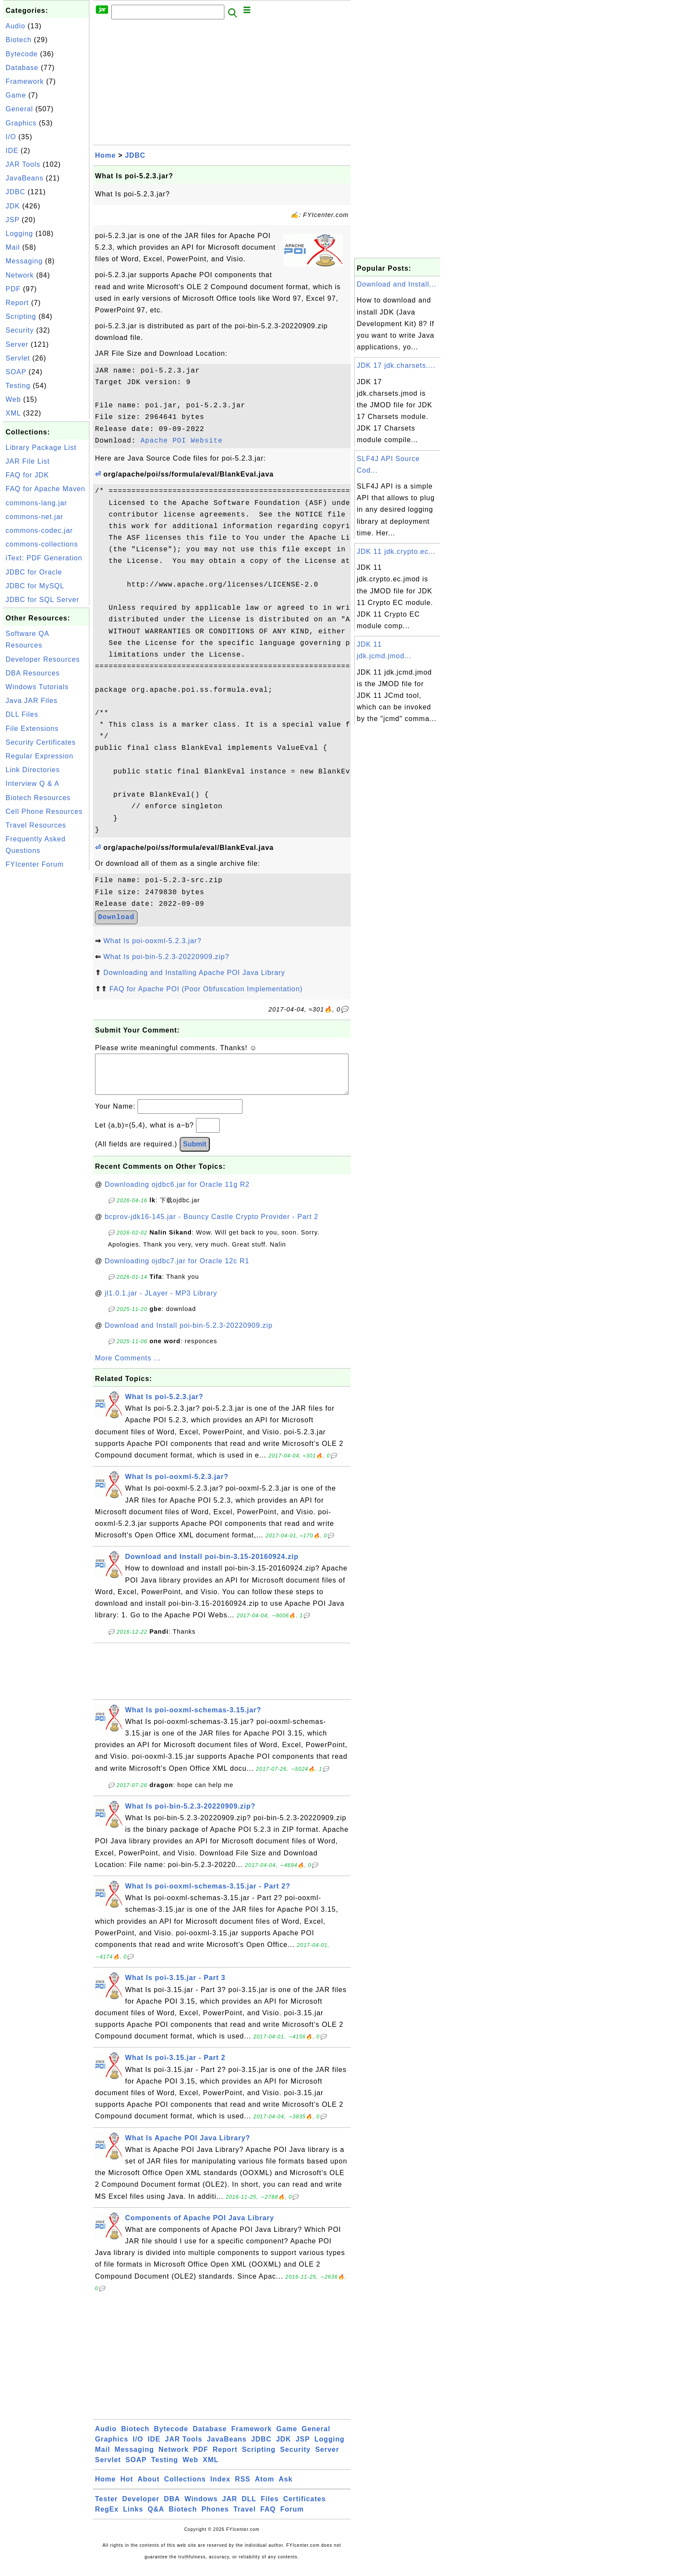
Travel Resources (36, 825)
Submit (194, 1152)
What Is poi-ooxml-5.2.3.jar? (152, 940)
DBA (172, 2507)
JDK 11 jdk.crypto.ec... (396, 551)
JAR (229, 2507)
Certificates (304, 2507)
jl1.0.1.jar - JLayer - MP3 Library (161, 1301)
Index (220, 2487)
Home (105, 155)
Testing (18, 385)
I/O (11, 137)
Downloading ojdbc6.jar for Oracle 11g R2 (177, 1193)
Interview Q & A (32, 783)
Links (133, 2517)
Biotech (18, 39)
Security (20, 330)
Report (17, 302)
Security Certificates (41, 742)
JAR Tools (23, 164)
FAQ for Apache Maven (45, 488)
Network (20, 275)
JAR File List (28, 461)
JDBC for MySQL (35, 586)
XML (13, 413)
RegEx (107, 2517)
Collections (185, 2487)
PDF (13, 289)
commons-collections (42, 544)
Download (116, 917)
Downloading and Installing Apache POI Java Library (194, 972)
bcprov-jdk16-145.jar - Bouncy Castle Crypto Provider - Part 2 (212, 1225)
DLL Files (22, 714)
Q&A (156, 2517)
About (148, 2487)
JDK (13, 206)
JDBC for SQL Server (42, 599)
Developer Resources (43, 659)
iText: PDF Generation (44, 558)
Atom (264, 2487)
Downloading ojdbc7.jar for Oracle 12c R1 (177, 1269)
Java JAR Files (32, 700)
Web (13, 399)
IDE (12, 150)
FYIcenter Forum (35, 864)
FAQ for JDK (27, 475)
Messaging (24, 261)
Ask (285, 2487)
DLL (249, 2507)
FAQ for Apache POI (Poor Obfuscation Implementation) (206, 989)
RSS (243, 2487)
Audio (15, 26)
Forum (292, 2517)
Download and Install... (396, 284)
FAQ (268, 2517)
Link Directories (33, 769)
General (19, 109)
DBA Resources (33, 673)
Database (22, 67)
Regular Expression (40, 756)
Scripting (21, 316)
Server (17, 344)
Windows (201, 2507)
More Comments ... (128, 1366)
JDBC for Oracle (34, 572)
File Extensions (32, 728)
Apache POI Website (182, 441)
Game (16, 95)
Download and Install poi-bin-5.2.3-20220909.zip (189, 1334)
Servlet (18, 358)
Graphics (21, 123)
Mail (13, 247)
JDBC (15, 192)
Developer (140, 2507)
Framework (25, 81)
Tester (106, 2507)
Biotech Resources (38, 797)
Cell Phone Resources (44, 811)
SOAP (16, 372)
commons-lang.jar (36, 503)
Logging (19, 233)
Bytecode (22, 54)
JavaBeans (24, 178)
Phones (215, 2517)
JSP (12, 219)
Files (270, 2507)
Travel (244, 2517)
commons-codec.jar (39, 530)
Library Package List (41, 447)
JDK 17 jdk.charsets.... (396, 365)
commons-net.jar (34, 516)
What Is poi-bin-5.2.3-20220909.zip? (166, 956)
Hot (126, 2487)
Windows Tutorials (37, 687)
